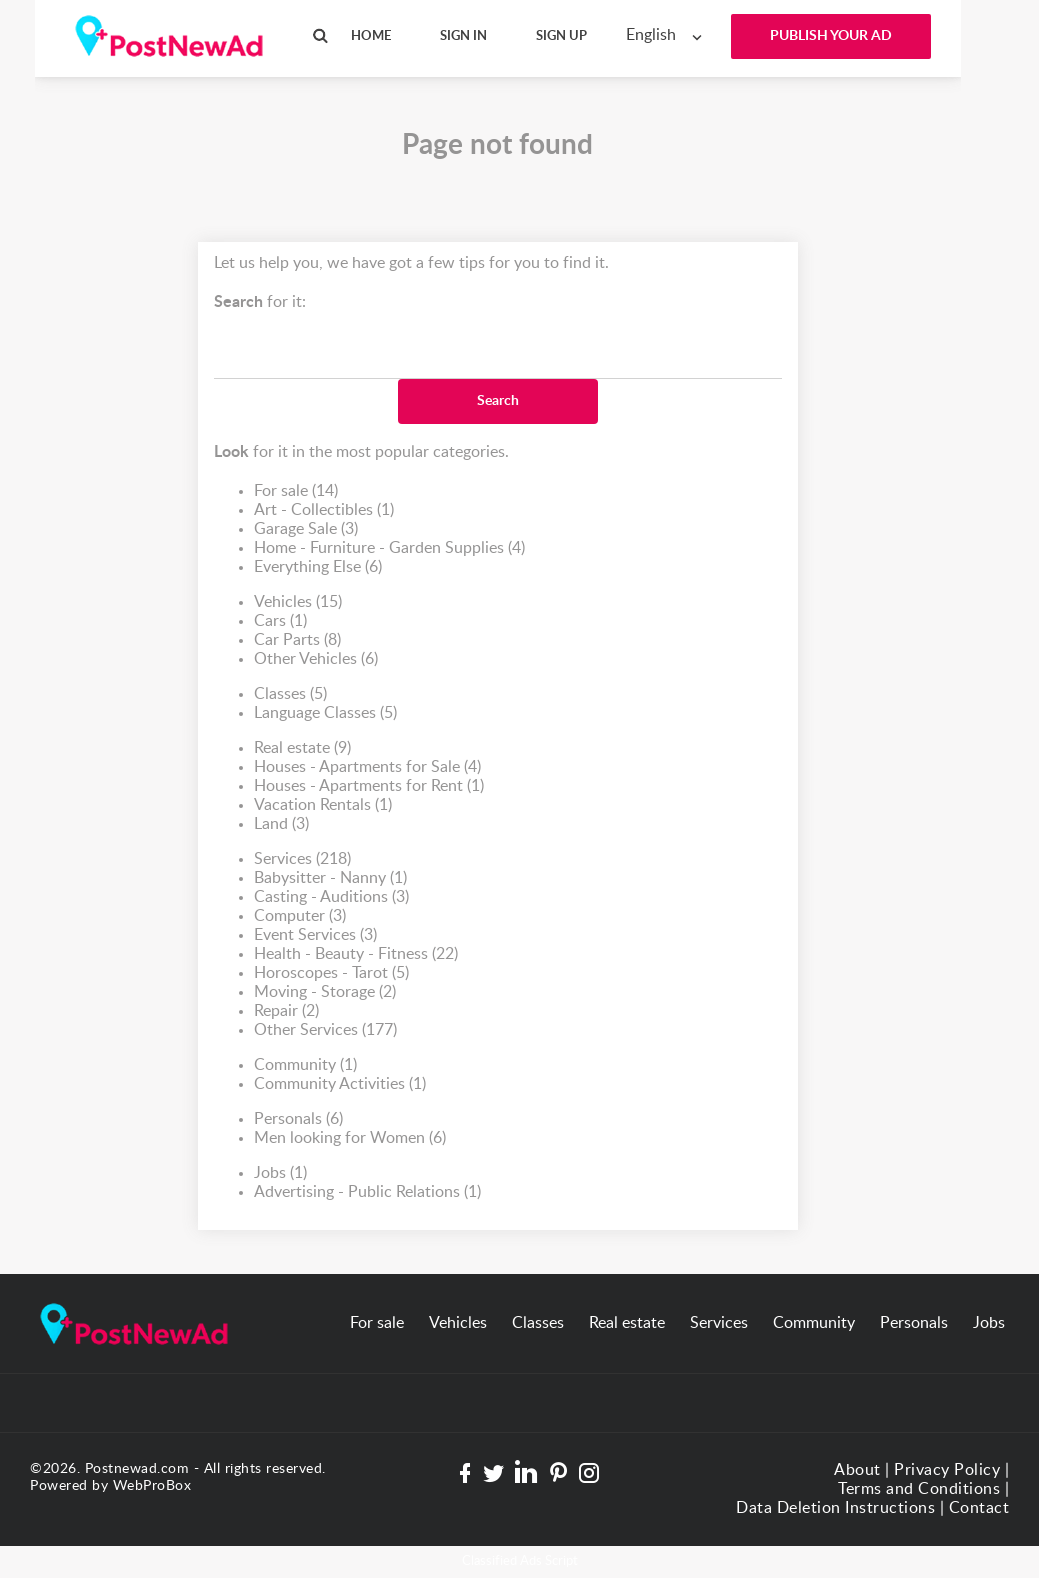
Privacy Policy (947, 1470)
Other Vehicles (316, 659)
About (857, 1470)
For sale (296, 491)
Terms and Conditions (919, 1489)
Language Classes (325, 713)
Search (498, 401)
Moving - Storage (325, 992)
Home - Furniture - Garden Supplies (389, 548)
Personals (298, 1119)
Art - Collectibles (324, 510)
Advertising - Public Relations (367, 1192)
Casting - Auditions (331, 897)
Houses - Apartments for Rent (369, 786)
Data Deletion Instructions (835, 1508)
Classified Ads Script (520, 1561)
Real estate (302, 748)
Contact (979, 1508)
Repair (286, 1011)
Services (302, 859)
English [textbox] (651, 35)
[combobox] (668, 35)
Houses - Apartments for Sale (367, 767)
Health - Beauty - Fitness (356, 954)
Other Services (325, 1030)
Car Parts (297, 640)
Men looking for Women (350, 1138)
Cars (280, 621)
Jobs (280, 1173)
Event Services (315, 935)
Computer (300, 916)
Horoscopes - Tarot (331, 973)
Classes (290, 694)
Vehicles (298, 602)
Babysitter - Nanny (330, 878)
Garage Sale (306, 529)
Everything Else (318, 567)
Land (281, 824)
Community (305, 1065)
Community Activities (340, 1084)
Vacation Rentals (323, 805)
